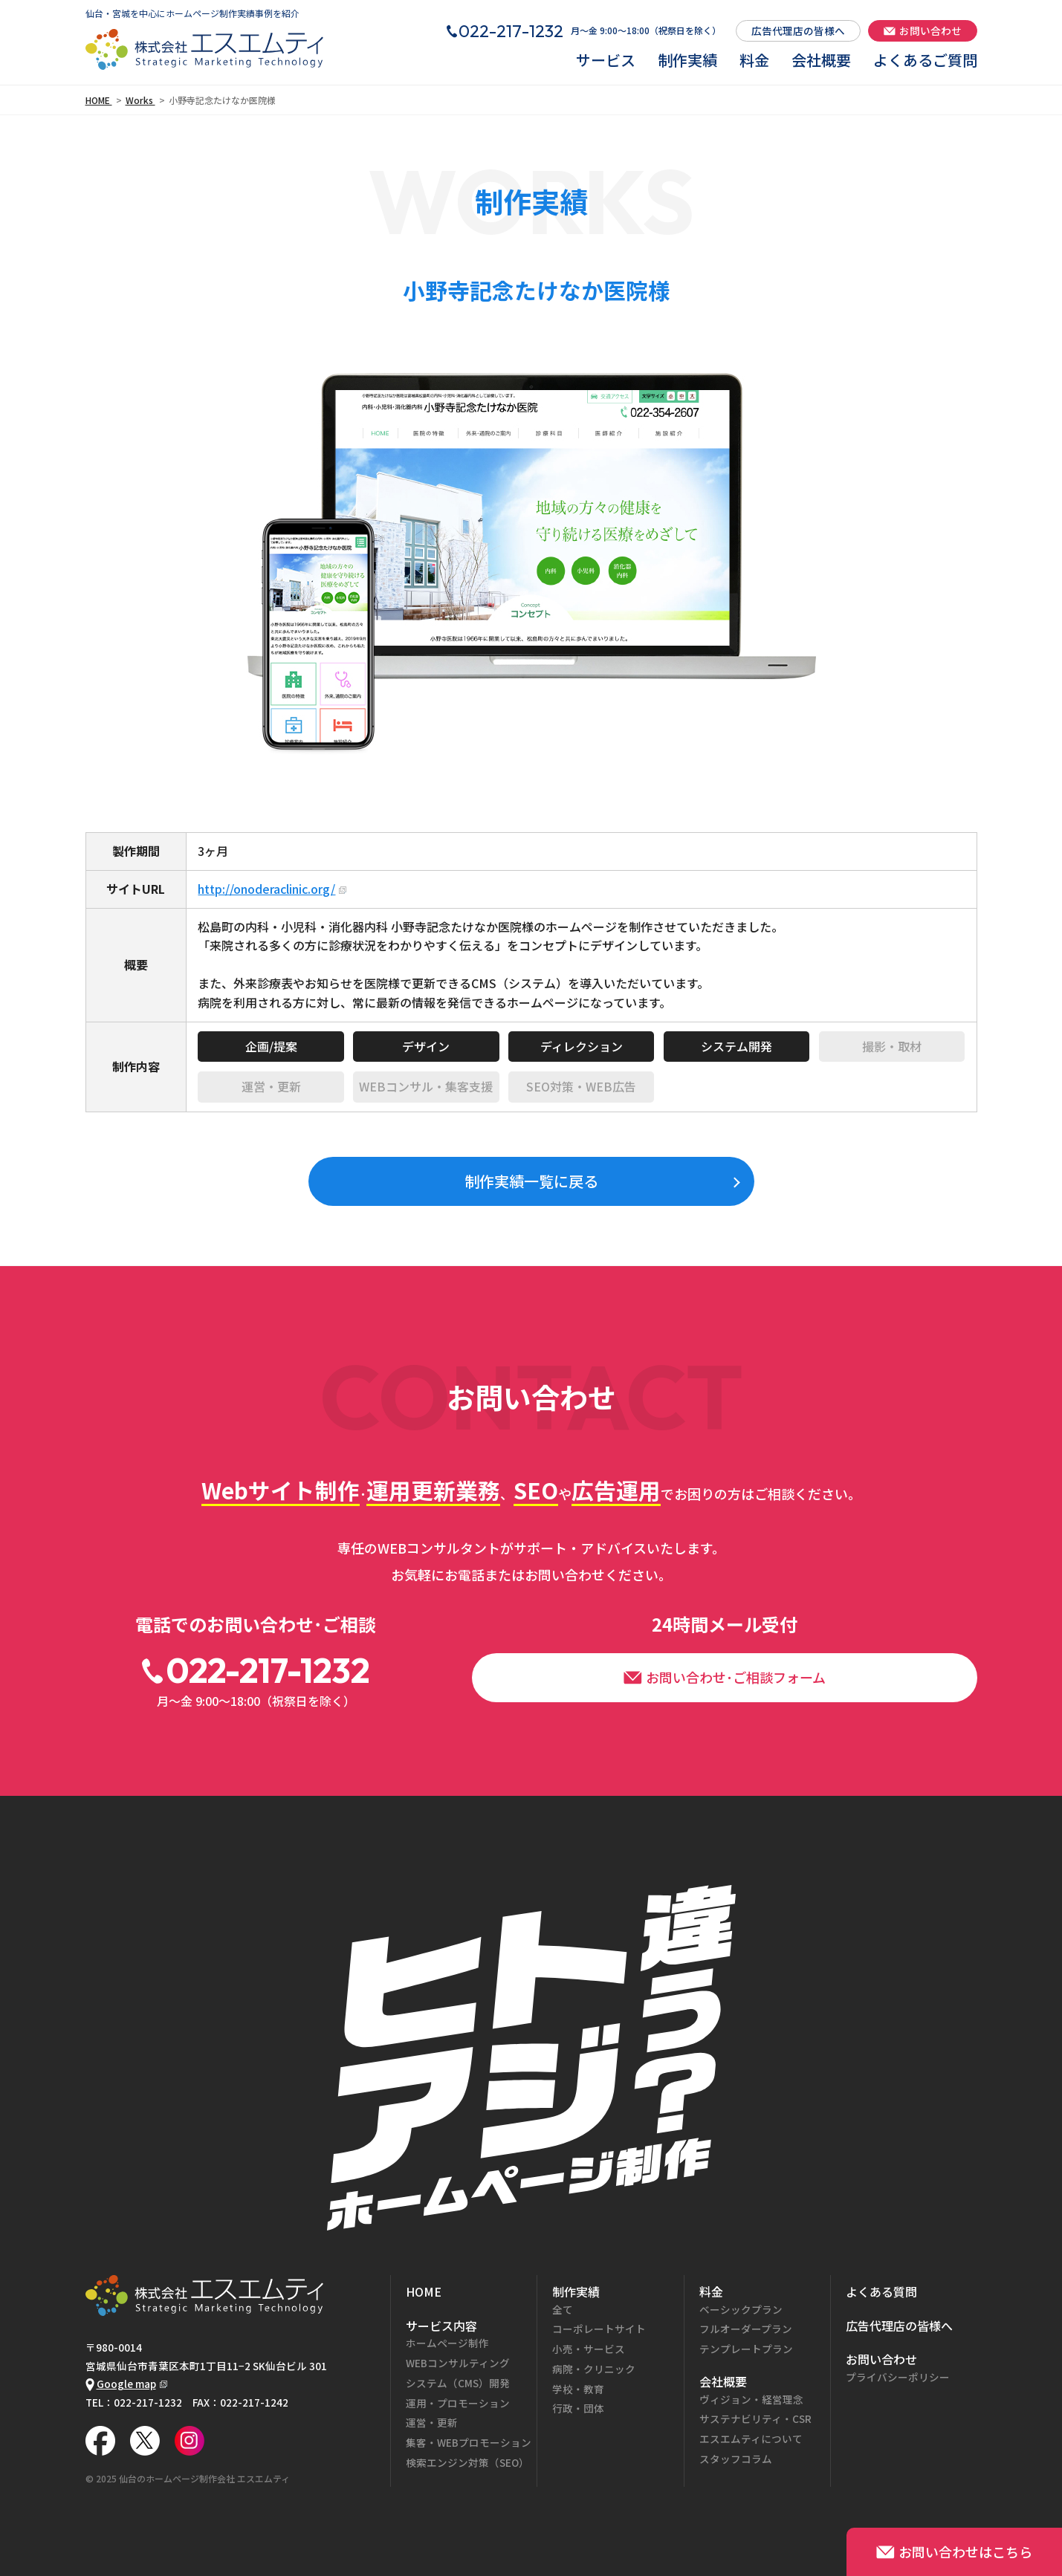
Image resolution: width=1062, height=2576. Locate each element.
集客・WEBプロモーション (468, 2442)
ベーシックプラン (741, 2309)
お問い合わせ (923, 30)
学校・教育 (578, 2388)
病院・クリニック (593, 2368)
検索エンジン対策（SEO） (467, 2462)
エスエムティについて (751, 2438)
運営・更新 (432, 2422)
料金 (754, 60)
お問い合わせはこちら (954, 2551)
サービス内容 (441, 2326)
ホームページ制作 (447, 2342)
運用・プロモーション (458, 2402)
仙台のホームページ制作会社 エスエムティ (204, 2478)
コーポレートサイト (599, 2328)
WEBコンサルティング (458, 2362)
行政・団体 (578, 2408)
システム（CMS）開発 (458, 2382)
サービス (605, 60)
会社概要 (821, 60)
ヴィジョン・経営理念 (751, 2399)
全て (562, 2309)
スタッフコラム (735, 2458)
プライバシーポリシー (898, 2376)
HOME (423, 2291)
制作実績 (687, 60)
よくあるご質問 (925, 60)
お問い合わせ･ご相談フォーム (725, 1677)
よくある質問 (881, 2291)
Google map (120, 2383)
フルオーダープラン (745, 2328)
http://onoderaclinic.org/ (266, 889)
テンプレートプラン (746, 2348)
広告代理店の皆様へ (798, 30)
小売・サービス (588, 2348)
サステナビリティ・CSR (755, 2418)
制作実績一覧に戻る (531, 1181)
